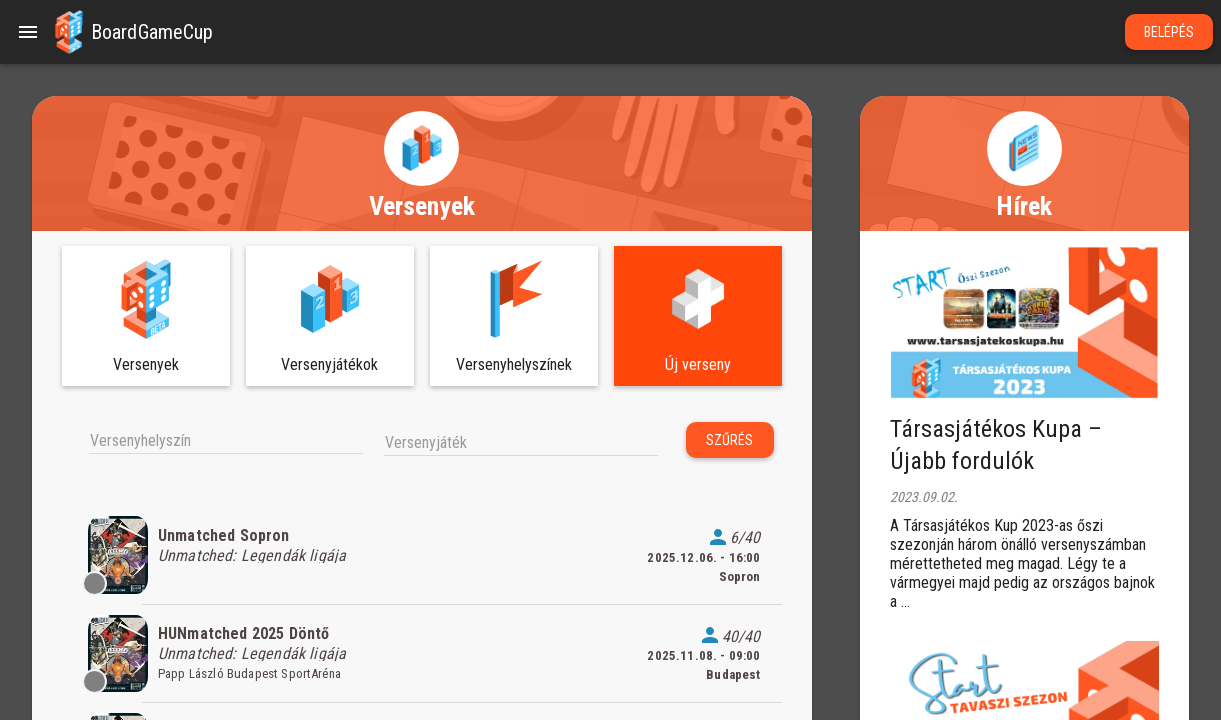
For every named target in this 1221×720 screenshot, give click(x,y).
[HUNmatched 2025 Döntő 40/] (422, 654)
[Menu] (28, 32)
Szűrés (730, 440)
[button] (69, 32)
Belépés (1169, 32)
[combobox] (226, 439)
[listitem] (422, 555)
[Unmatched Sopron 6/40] (422, 555)
